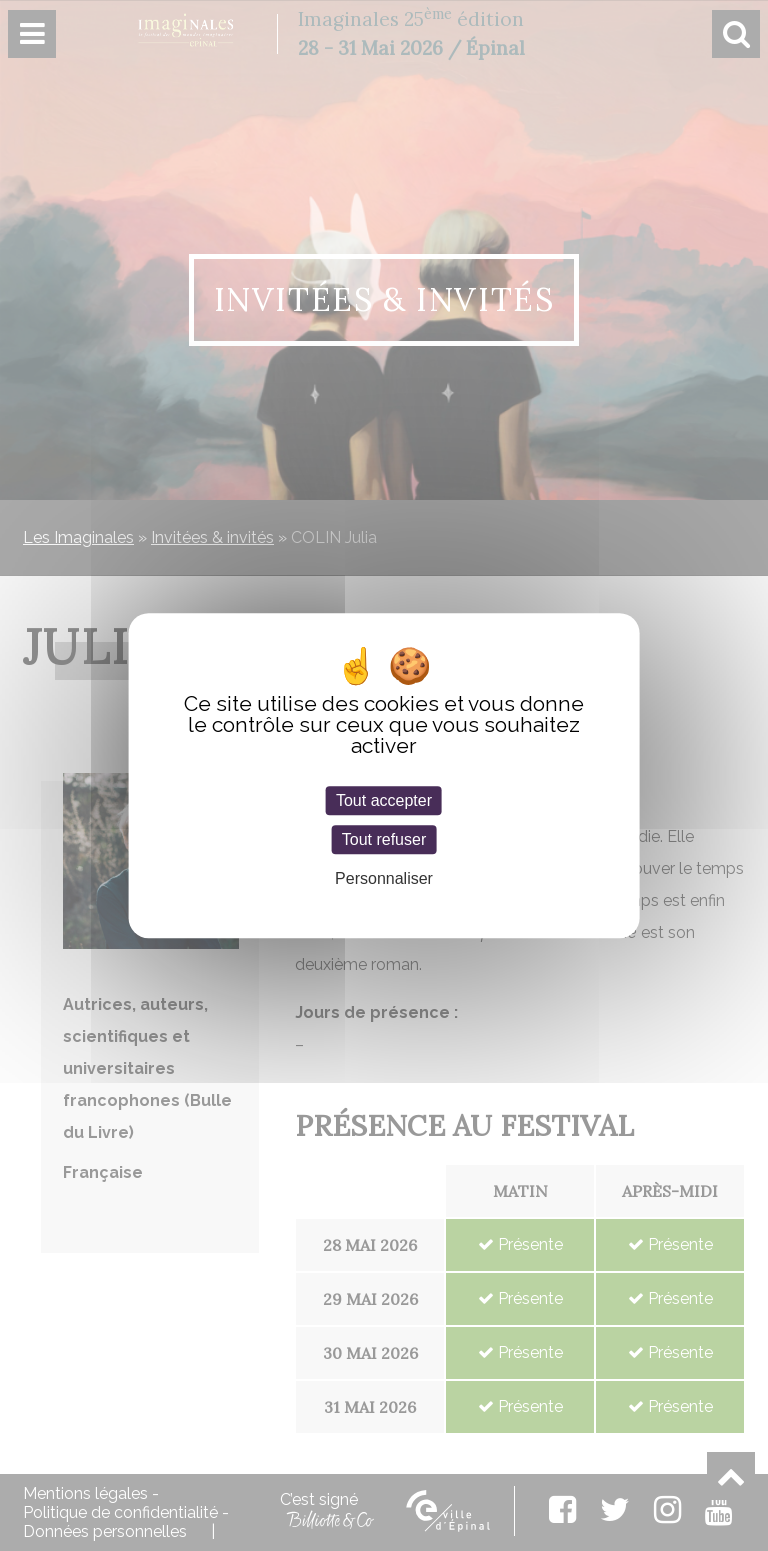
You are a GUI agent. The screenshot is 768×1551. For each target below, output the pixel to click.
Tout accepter (384, 800)
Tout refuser (384, 839)
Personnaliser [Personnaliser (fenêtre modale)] (384, 878)
